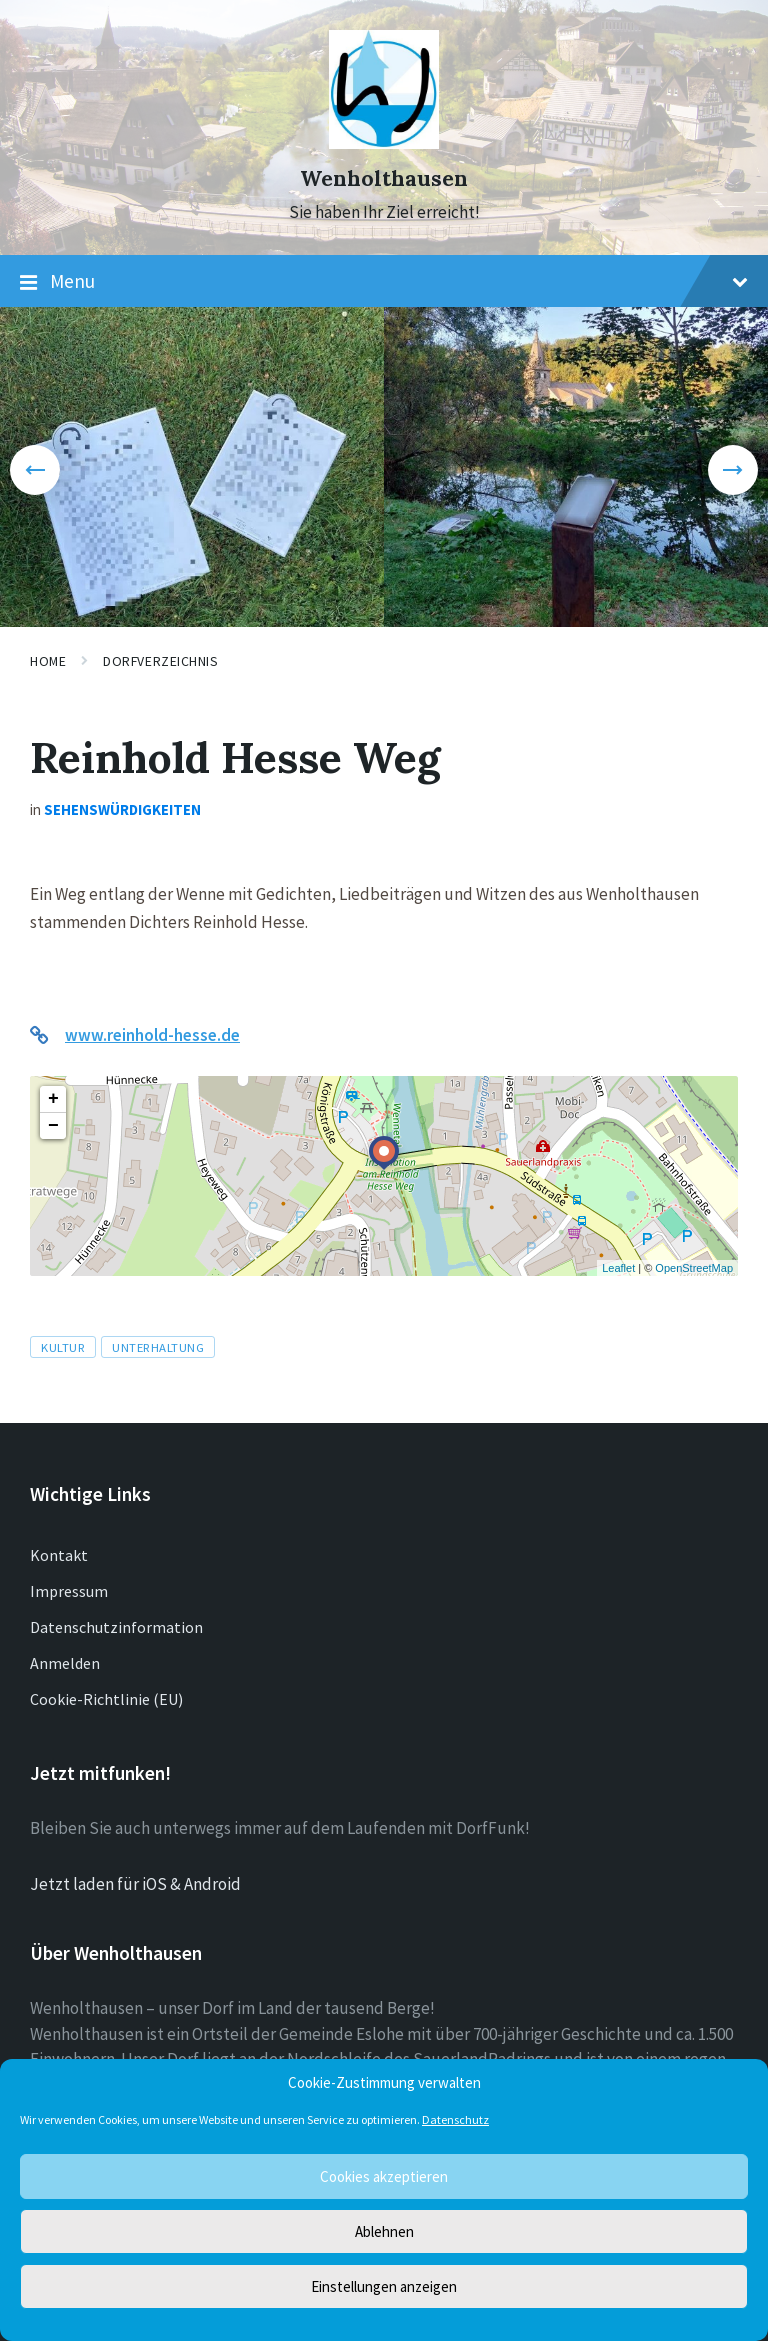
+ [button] (53, 1099)
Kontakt (59, 1555)
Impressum (69, 1591)
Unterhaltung (158, 1347)
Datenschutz (455, 2119)
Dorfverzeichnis (160, 661)
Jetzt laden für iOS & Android (135, 1884)
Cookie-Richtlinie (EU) (106, 1699)
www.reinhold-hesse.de (152, 1035)
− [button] (53, 1126)
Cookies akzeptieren (384, 2176)
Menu (384, 282)
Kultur (63, 1347)
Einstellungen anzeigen (384, 2286)
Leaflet (618, 1268)
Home (48, 661)
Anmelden (65, 1663)
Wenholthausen (384, 178)
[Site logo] (384, 143)
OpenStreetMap (694, 1268)
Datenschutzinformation (116, 1627)
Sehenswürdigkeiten (122, 809)
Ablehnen (384, 2231)
